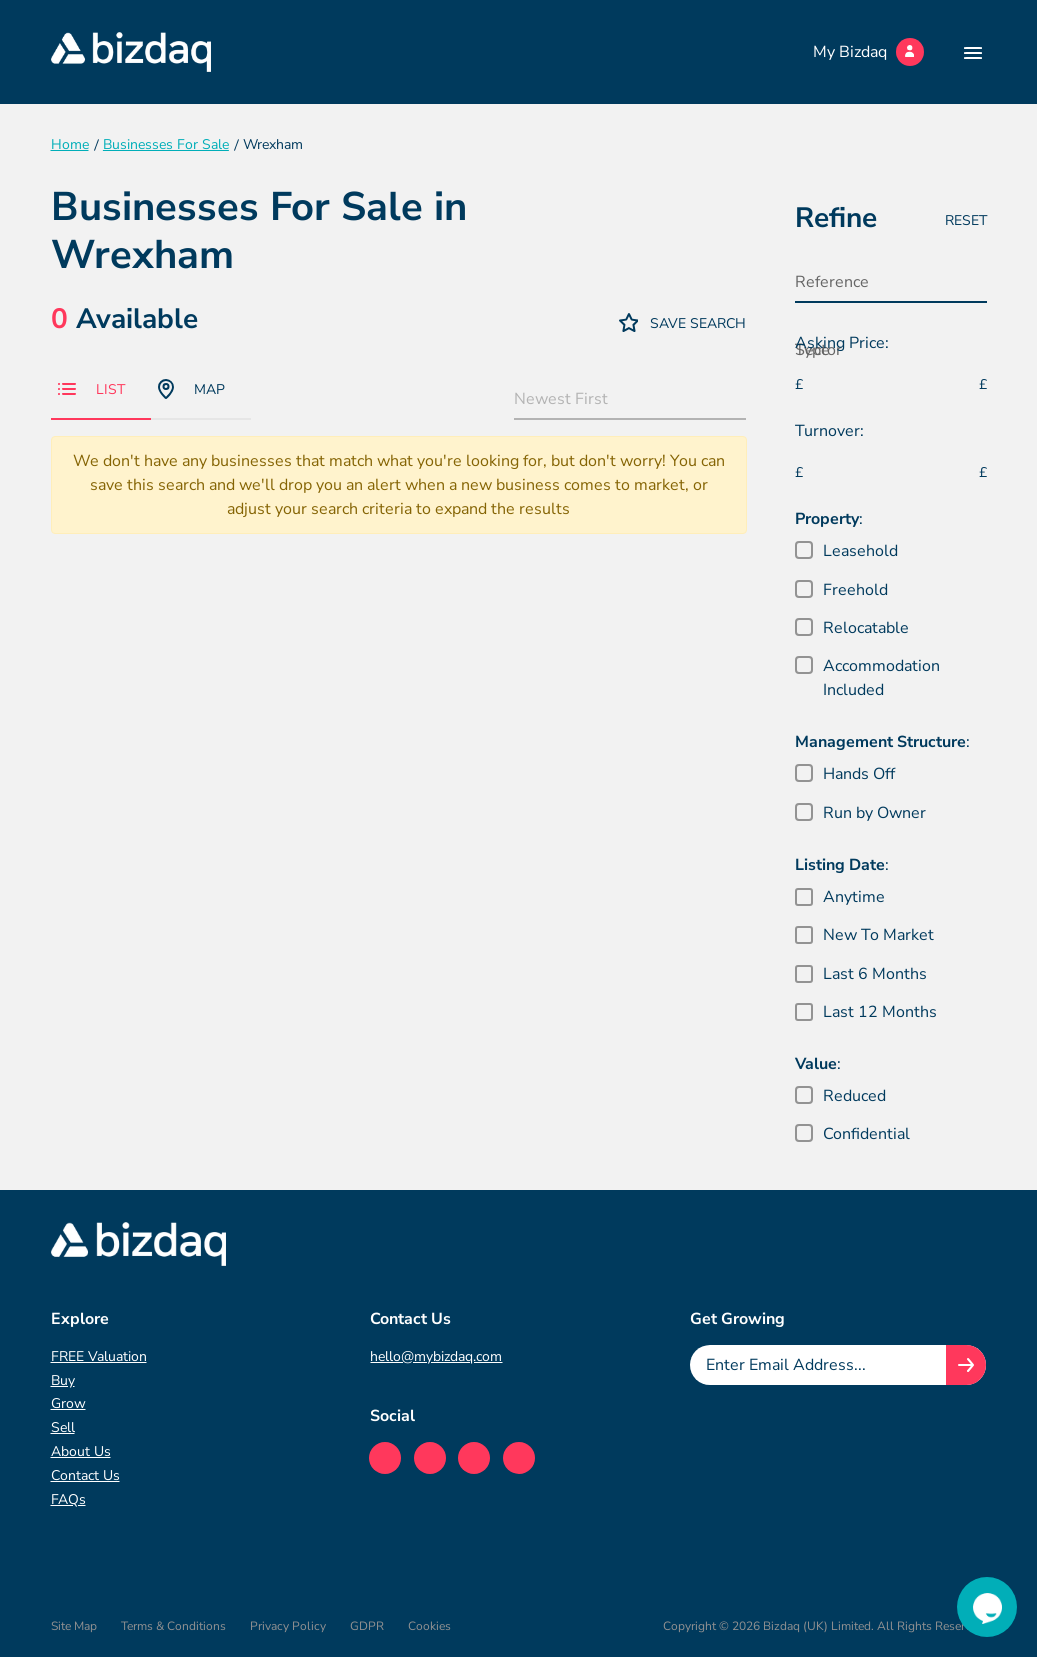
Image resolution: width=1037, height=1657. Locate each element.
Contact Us (85, 1475)
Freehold (855, 590)
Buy (63, 1380)
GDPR (367, 1626)
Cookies (429, 1626)
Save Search (683, 322)
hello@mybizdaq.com (436, 1356)
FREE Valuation (99, 1356)
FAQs (68, 1499)
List (91, 389)
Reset (966, 220)
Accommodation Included (881, 678)
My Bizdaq (868, 52)
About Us (81, 1451)
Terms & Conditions (173, 1626)
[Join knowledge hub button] (966, 1365)
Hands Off (859, 774)
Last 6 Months (875, 974)
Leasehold (860, 551)
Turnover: (829, 431)
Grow (68, 1403)
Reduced (854, 1096)
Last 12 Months (880, 1012)
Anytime (854, 897)
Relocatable (866, 628)
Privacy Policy (288, 1626)
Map (191, 389)
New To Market (878, 935)
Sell (63, 1427)
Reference (832, 282)
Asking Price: (842, 343)
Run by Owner (874, 813)
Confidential (866, 1134)
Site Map (74, 1626)
